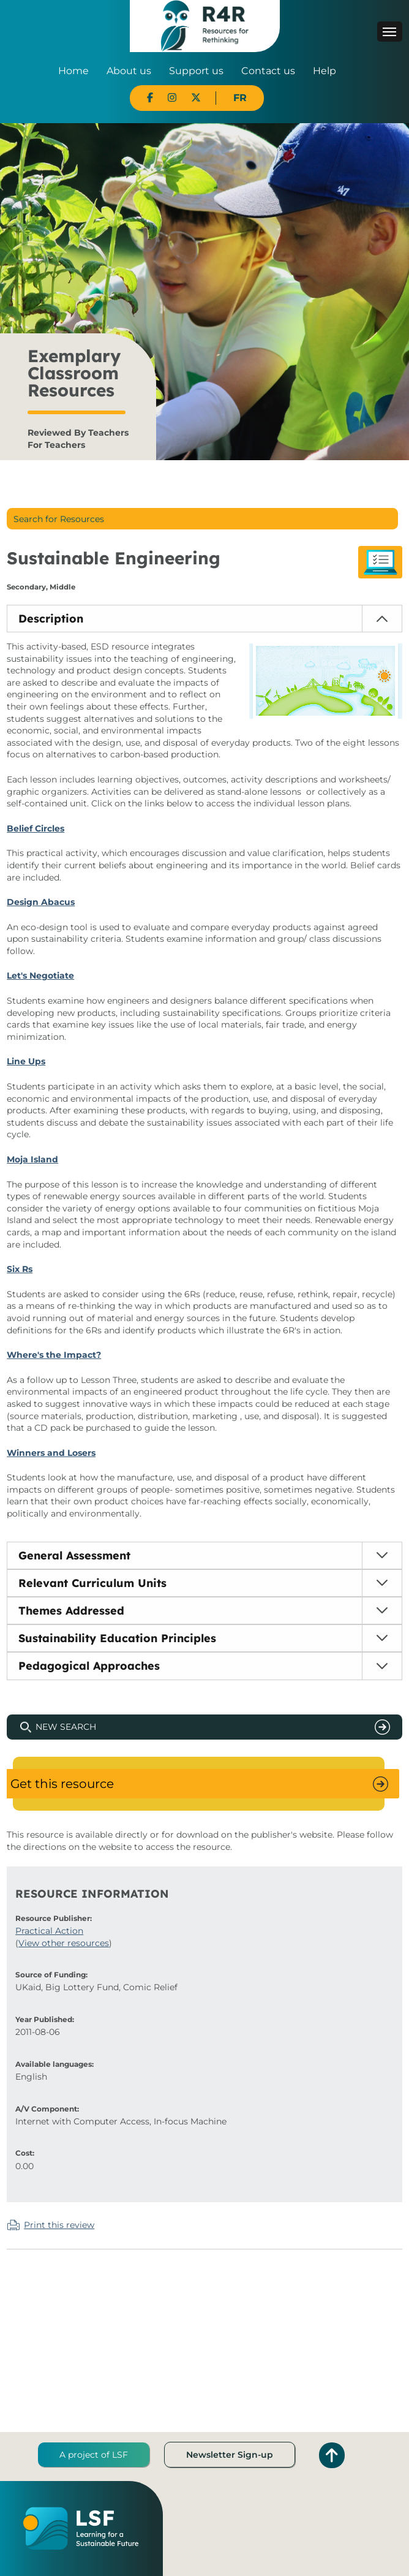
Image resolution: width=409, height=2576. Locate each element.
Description (50, 619)
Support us (196, 71)
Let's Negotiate (40, 975)
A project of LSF (93, 2454)
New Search (66, 1726)
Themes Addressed (71, 1611)
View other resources (63, 1943)
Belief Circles (35, 828)
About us (129, 71)
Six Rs (19, 1269)
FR (240, 98)
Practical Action (49, 1930)
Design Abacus (41, 901)
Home (73, 71)
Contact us (268, 71)
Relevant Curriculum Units (92, 1583)
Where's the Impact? (54, 1354)
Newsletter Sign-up (229, 2454)
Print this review (59, 2224)
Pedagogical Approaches (89, 1666)
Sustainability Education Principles (117, 1638)
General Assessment (74, 1555)
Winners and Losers (51, 1452)
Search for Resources (58, 519)
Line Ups (26, 1061)
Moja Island (32, 1159)
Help (324, 71)
